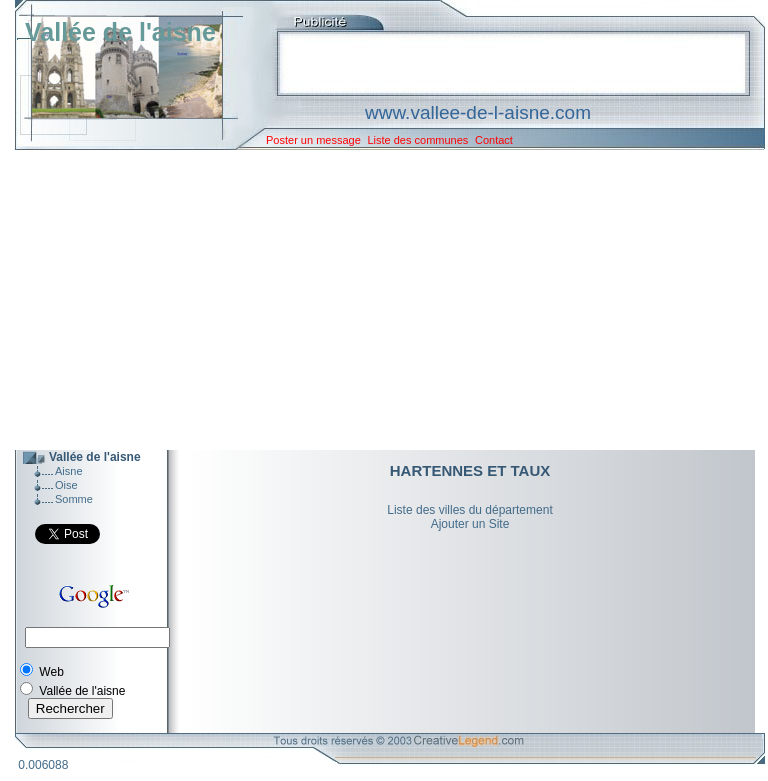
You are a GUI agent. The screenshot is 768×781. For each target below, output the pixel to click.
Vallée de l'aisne (120, 32)
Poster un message (313, 140)
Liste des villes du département (469, 510)
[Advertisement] (375, 300)
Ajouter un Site (470, 524)
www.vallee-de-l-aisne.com (478, 112)
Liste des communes (417, 140)
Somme (74, 499)
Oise (66, 485)
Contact (494, 140)
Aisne (69, 471)
